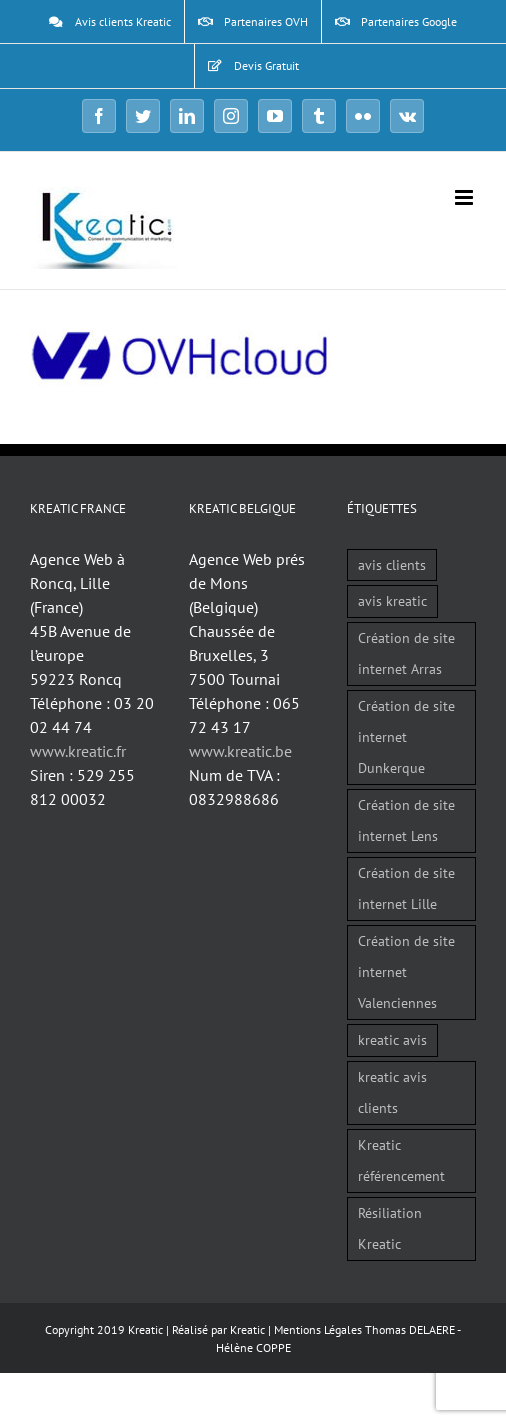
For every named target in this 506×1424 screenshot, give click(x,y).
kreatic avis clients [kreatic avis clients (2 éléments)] (392, 1092)
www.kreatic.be (240, 751)
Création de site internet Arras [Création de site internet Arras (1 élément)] (406, 653)
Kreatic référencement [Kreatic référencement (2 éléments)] (401, 1160)
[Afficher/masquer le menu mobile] (465, 197)
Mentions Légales (318, 1329)
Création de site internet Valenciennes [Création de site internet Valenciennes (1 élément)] (406, 971)
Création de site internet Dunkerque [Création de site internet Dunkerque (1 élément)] (406, 736)
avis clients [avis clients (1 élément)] (392, 564)
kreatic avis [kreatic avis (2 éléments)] (392, 1039)
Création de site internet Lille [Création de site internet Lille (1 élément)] (406, 888)
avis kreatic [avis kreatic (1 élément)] (392, 600)
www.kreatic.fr (78, 751)
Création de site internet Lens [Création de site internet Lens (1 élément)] (406, 820)
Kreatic (247, 1329)
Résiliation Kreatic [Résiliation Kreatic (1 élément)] (390, 1228)
